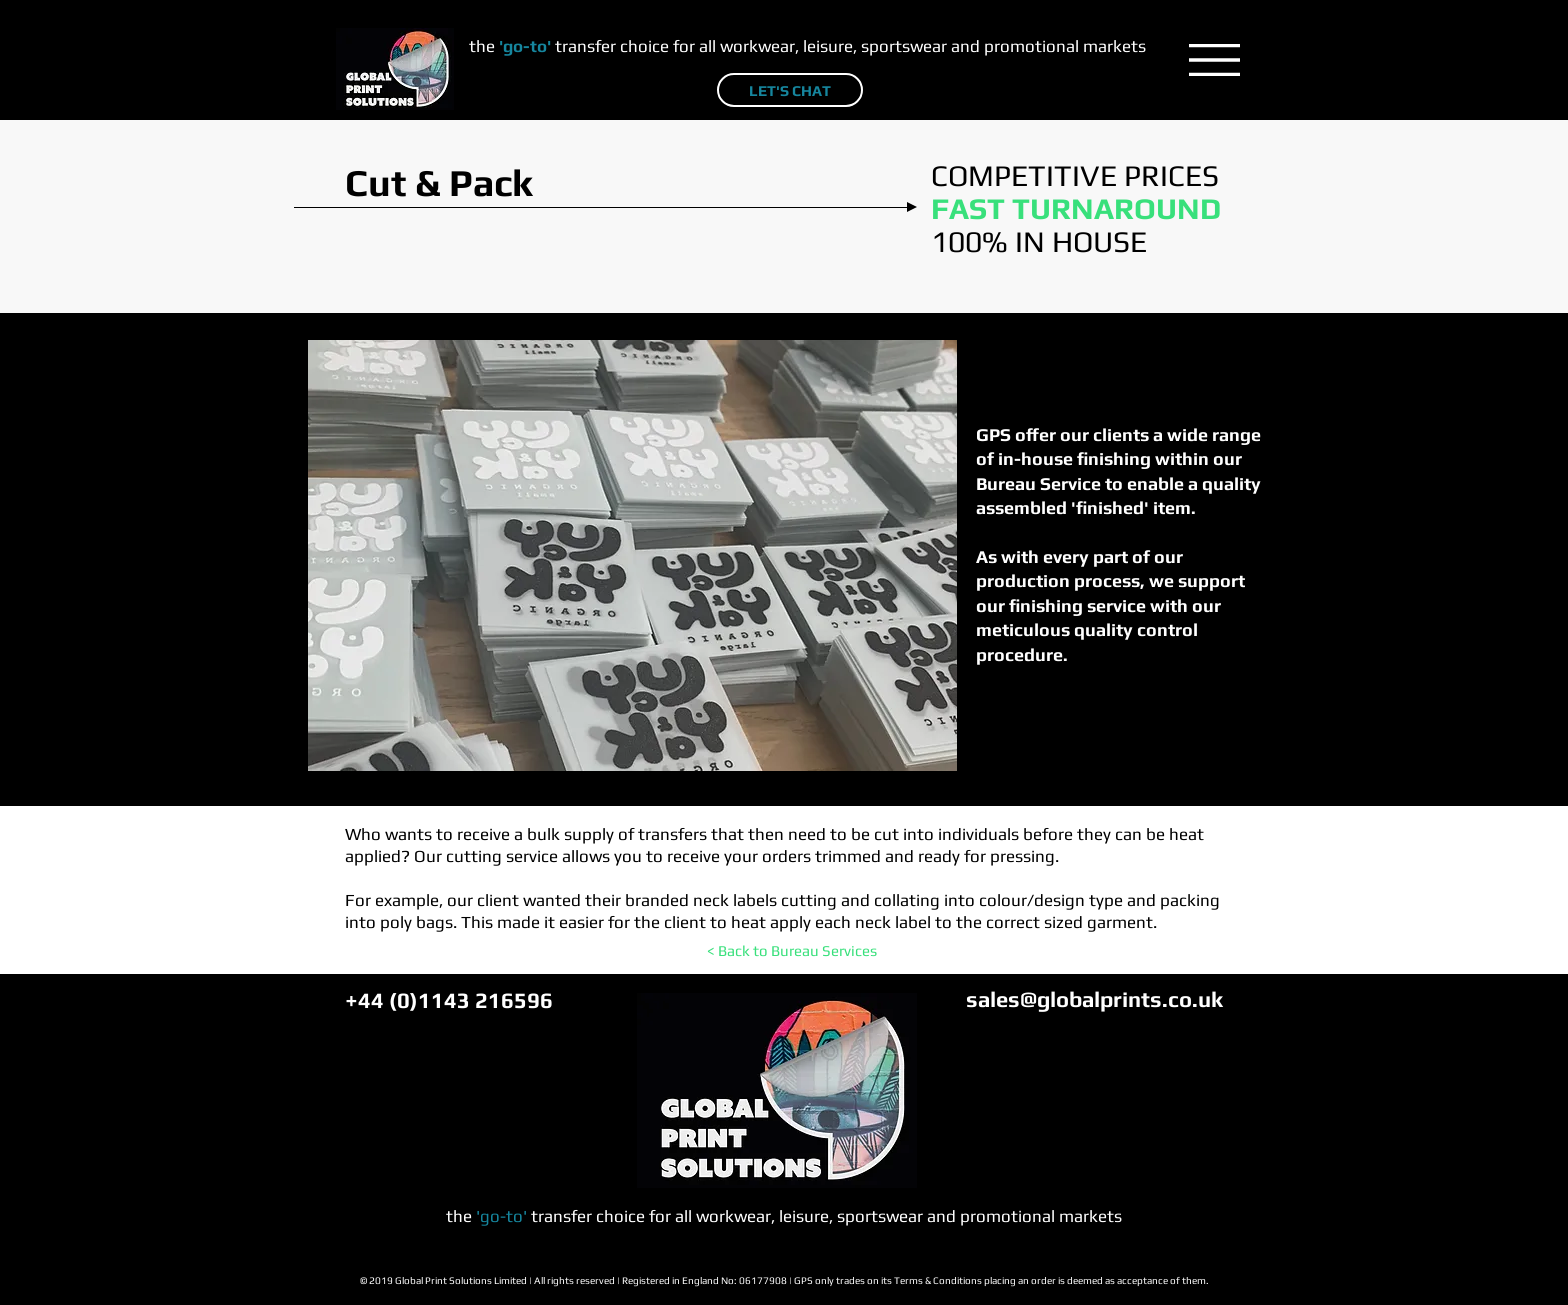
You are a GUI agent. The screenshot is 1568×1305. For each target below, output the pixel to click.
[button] (1214, 60)
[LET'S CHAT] (790, 90)
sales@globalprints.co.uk (1094, 999)
